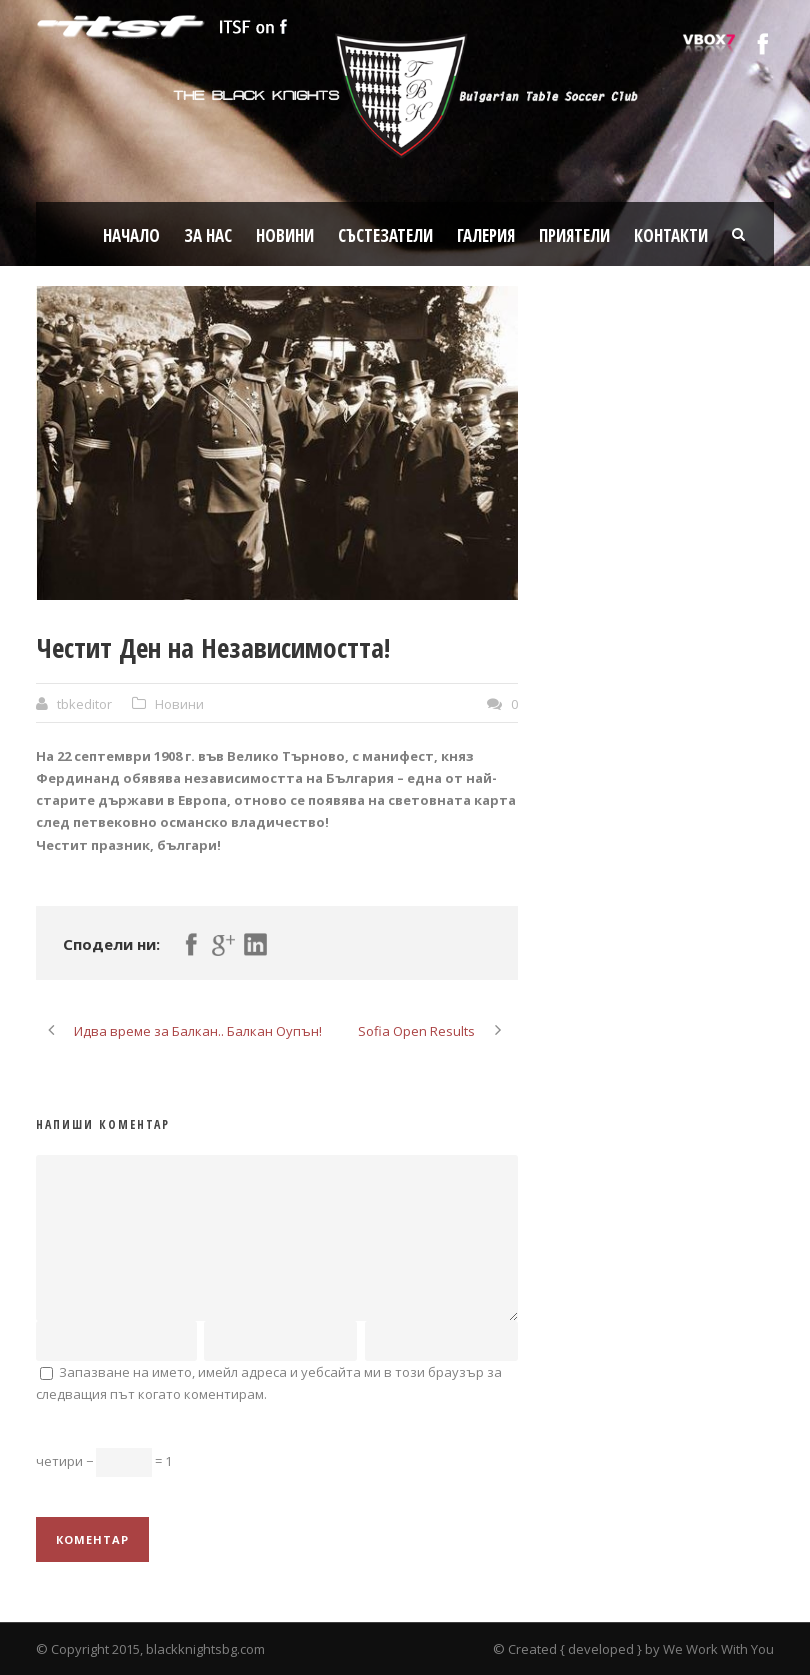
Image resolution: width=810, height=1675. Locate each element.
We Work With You (718, 1649)
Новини (285, 235)
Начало (131, 235)
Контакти (671, 235)
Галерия (486, 235)
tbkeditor (84, 704)
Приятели (574, 235)
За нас (208, 235)
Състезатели (385, 235)
